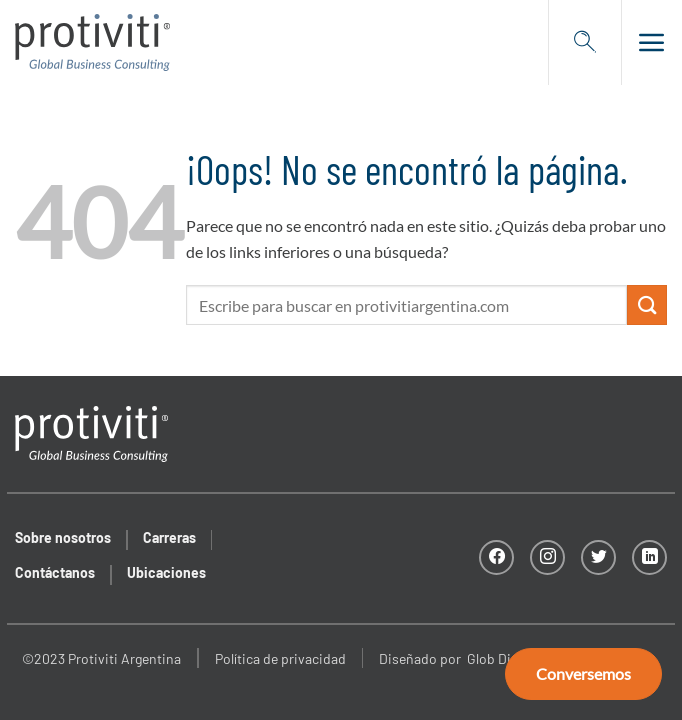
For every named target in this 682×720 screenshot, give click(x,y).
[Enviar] (647, 304)
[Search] (585, 42)
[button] (644, 42)
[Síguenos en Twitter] (598, 557)
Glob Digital (502, 658)
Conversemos (583, 673)
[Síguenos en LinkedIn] (649, 557)
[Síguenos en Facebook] (496, 557)
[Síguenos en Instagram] (547, 557)
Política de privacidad (280, 658)
